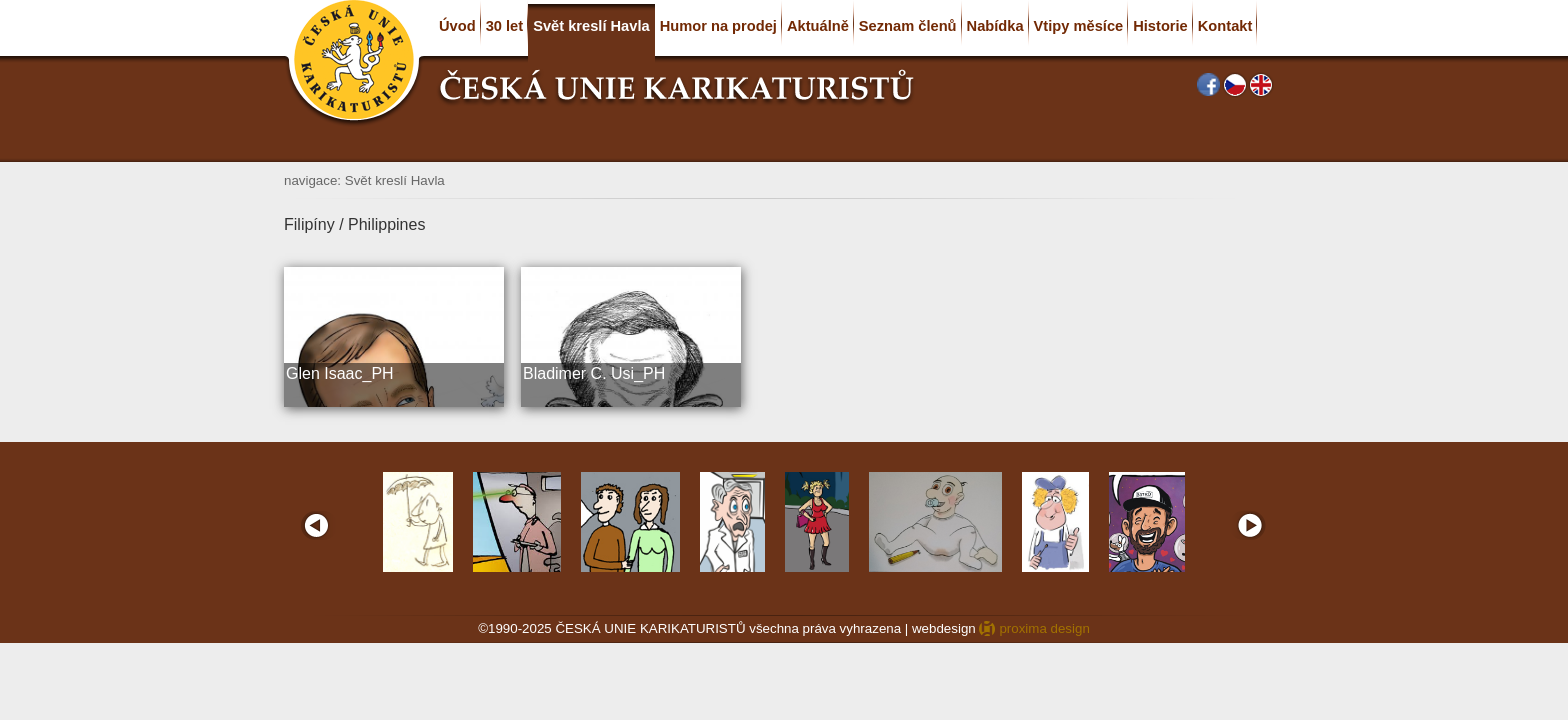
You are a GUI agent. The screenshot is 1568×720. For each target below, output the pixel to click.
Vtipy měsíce (1079, 26)
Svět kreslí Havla (591, 26)
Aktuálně (818, 26)
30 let (504, 26)
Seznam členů (908, 26)
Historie (1160, 26)
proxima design (1044, 628)
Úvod (457, 26)
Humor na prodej (718, 26)
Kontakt (1225, 26)
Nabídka (995, 26)
